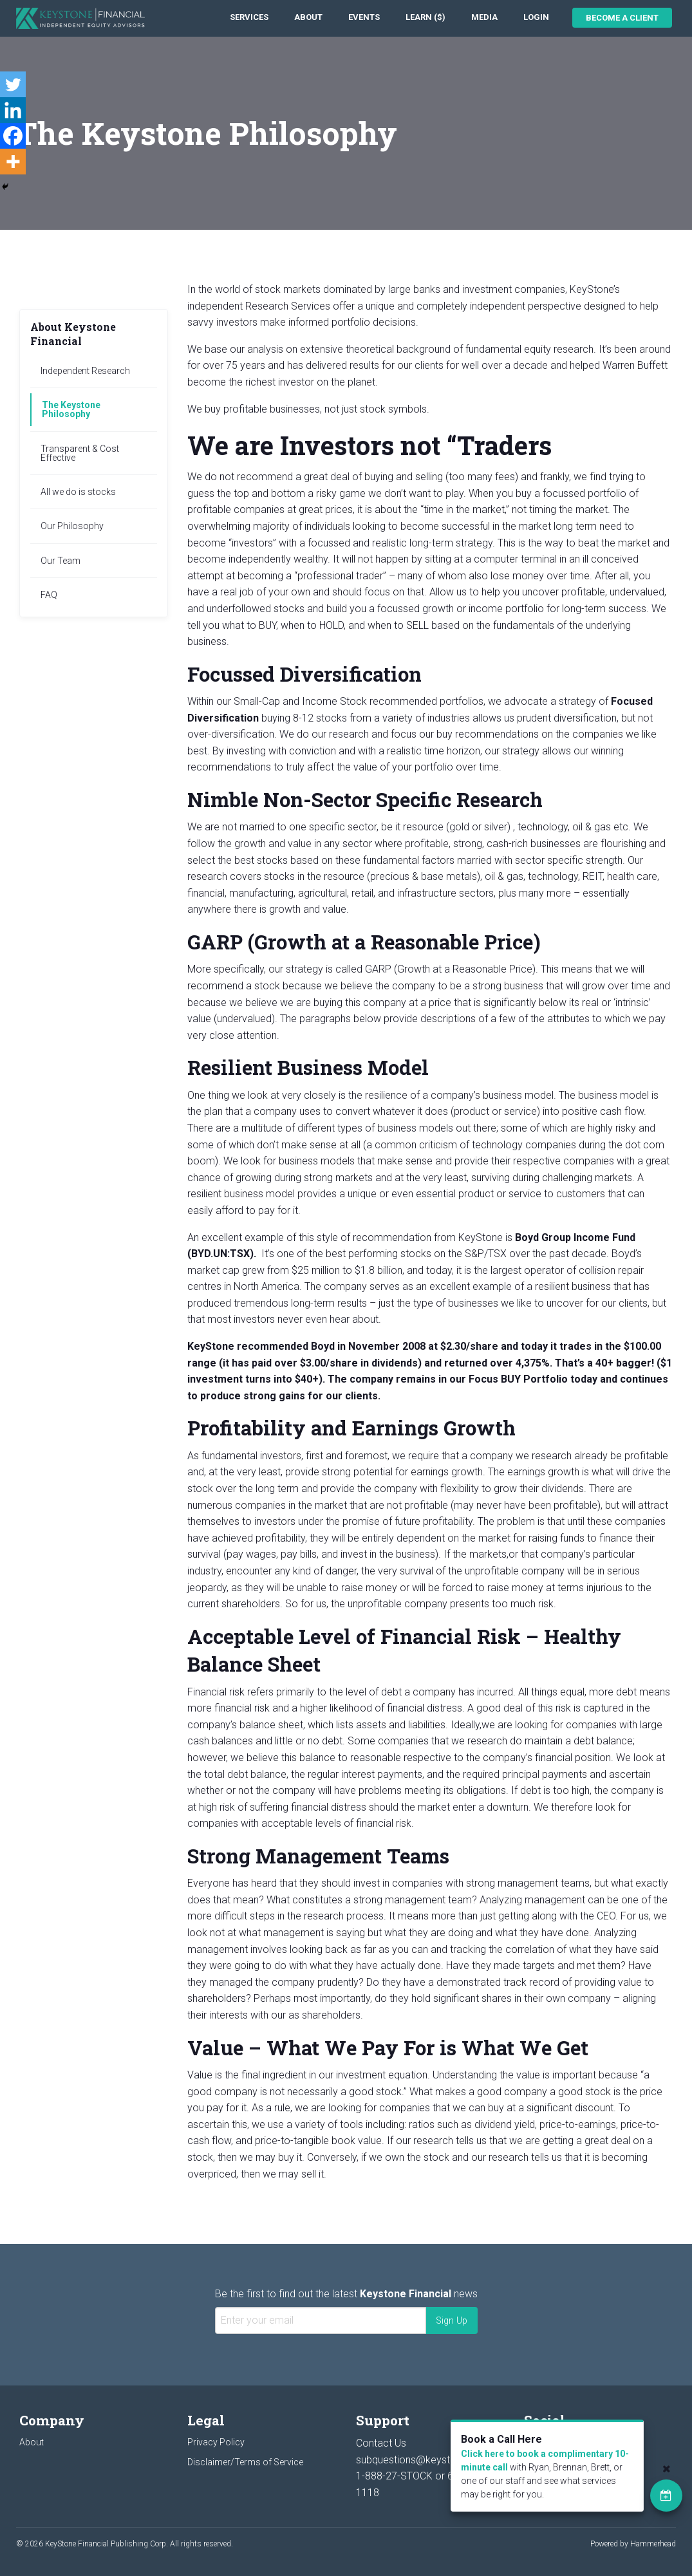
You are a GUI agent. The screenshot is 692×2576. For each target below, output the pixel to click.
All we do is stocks (78, 492)
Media (484, 17)
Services (249, 17)
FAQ (49, 595)
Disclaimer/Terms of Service (245, 2462)
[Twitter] (13, 84)
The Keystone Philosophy (71, 409)
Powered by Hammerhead (633, 2543)
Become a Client (622, 18)
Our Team (60, 560)
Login (536, 17)
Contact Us (381, 2443)
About (308, 17)
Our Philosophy (72, 526)
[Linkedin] (13, 110)
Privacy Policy (216, 2442)
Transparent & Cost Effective (80, 453)
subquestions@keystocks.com (426, 2460)
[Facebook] (13, 136)
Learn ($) (425, 17)
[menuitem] (249, 18)
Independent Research (85, 371)
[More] (13, 161)
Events (364, 17)
